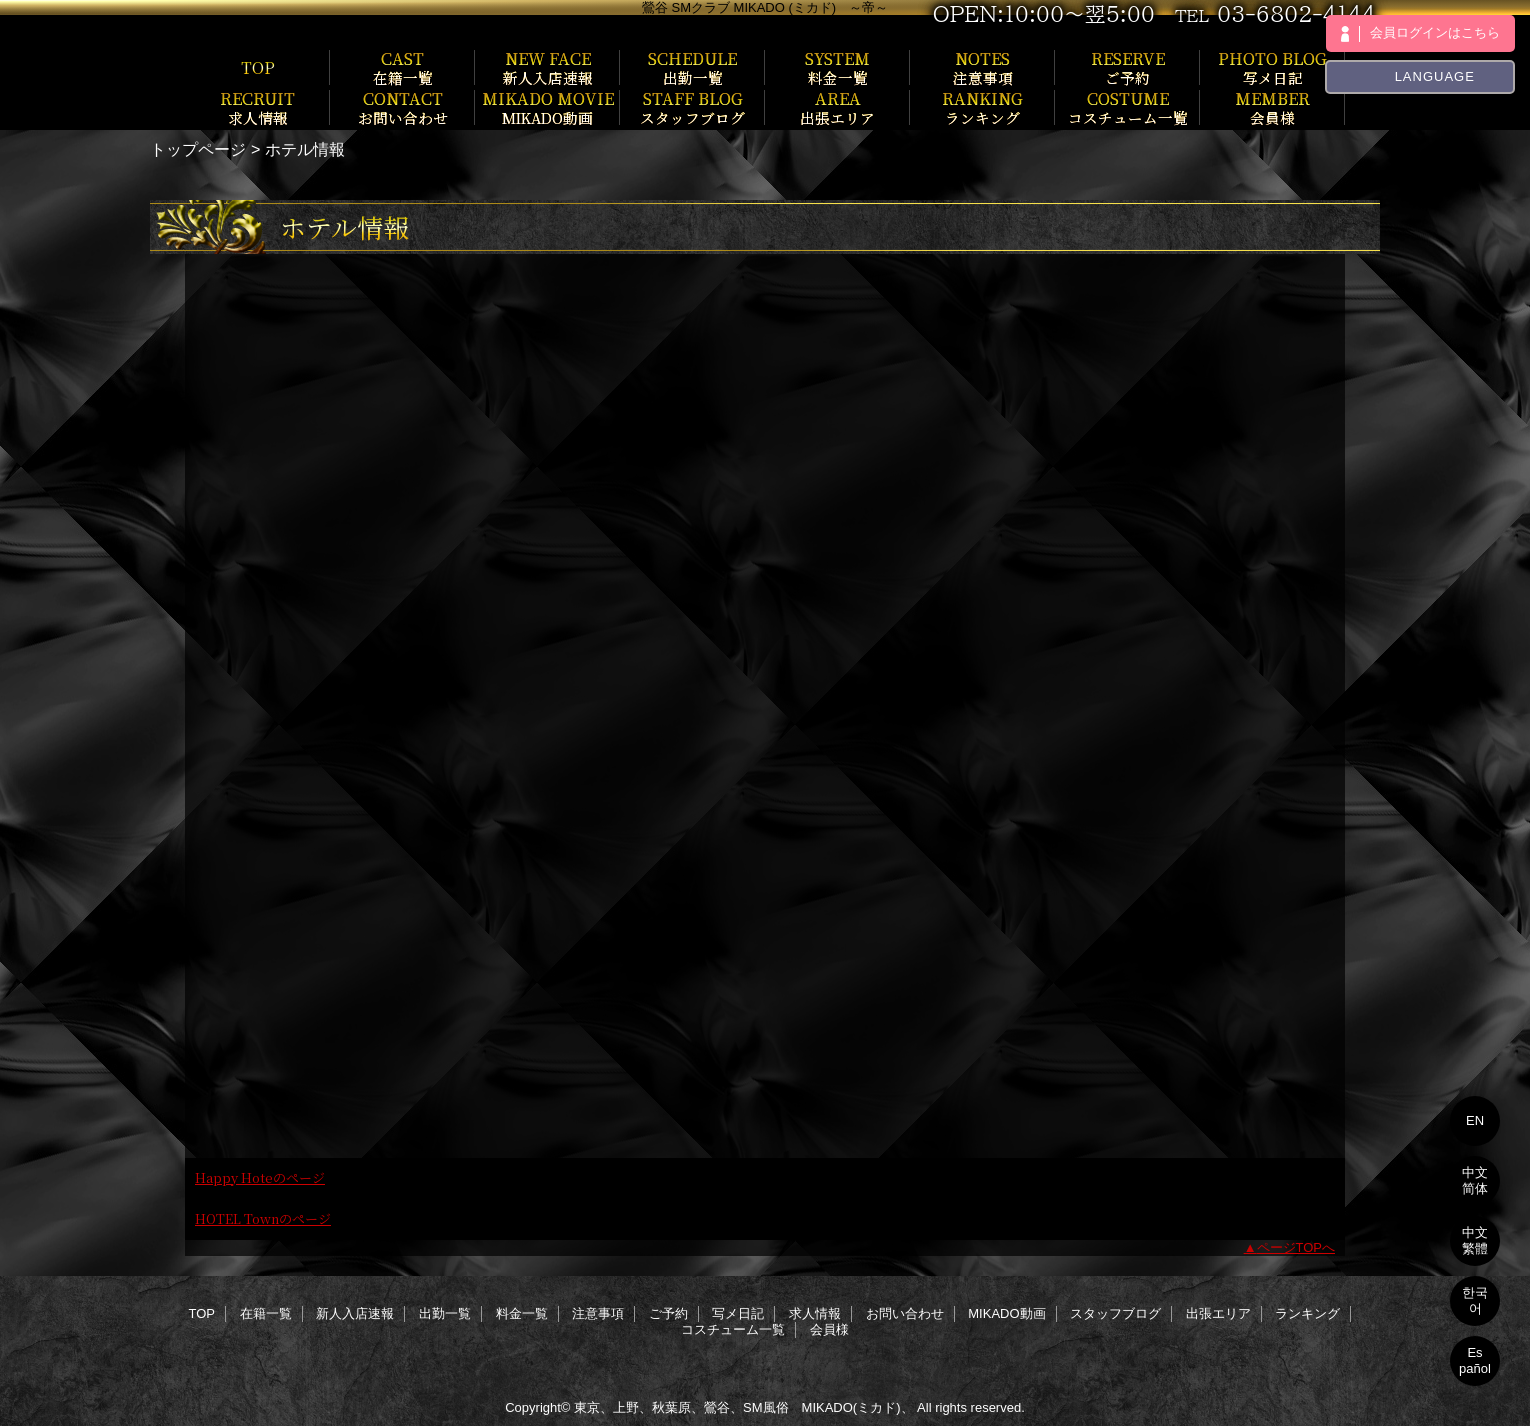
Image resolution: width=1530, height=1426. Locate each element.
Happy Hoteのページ (260, 1177)
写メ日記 (738, 1313)
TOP (258, 67)
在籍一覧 (266, 1313)
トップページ (198, 149)
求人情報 (815, 1313)
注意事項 (598, 1313)
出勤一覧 (445, 1313)
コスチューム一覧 (733, 1329)
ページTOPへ (1296, 1247)
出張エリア (1218, 1313)
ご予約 (668, 1313)
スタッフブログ (1115, 1313)
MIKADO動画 (1006, 1313)
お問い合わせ (905, 1313)
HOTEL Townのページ (263, 1218)
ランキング (1307, 1313)
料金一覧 (522, 1313)
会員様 (829, 1329)
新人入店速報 (355, 1313)
